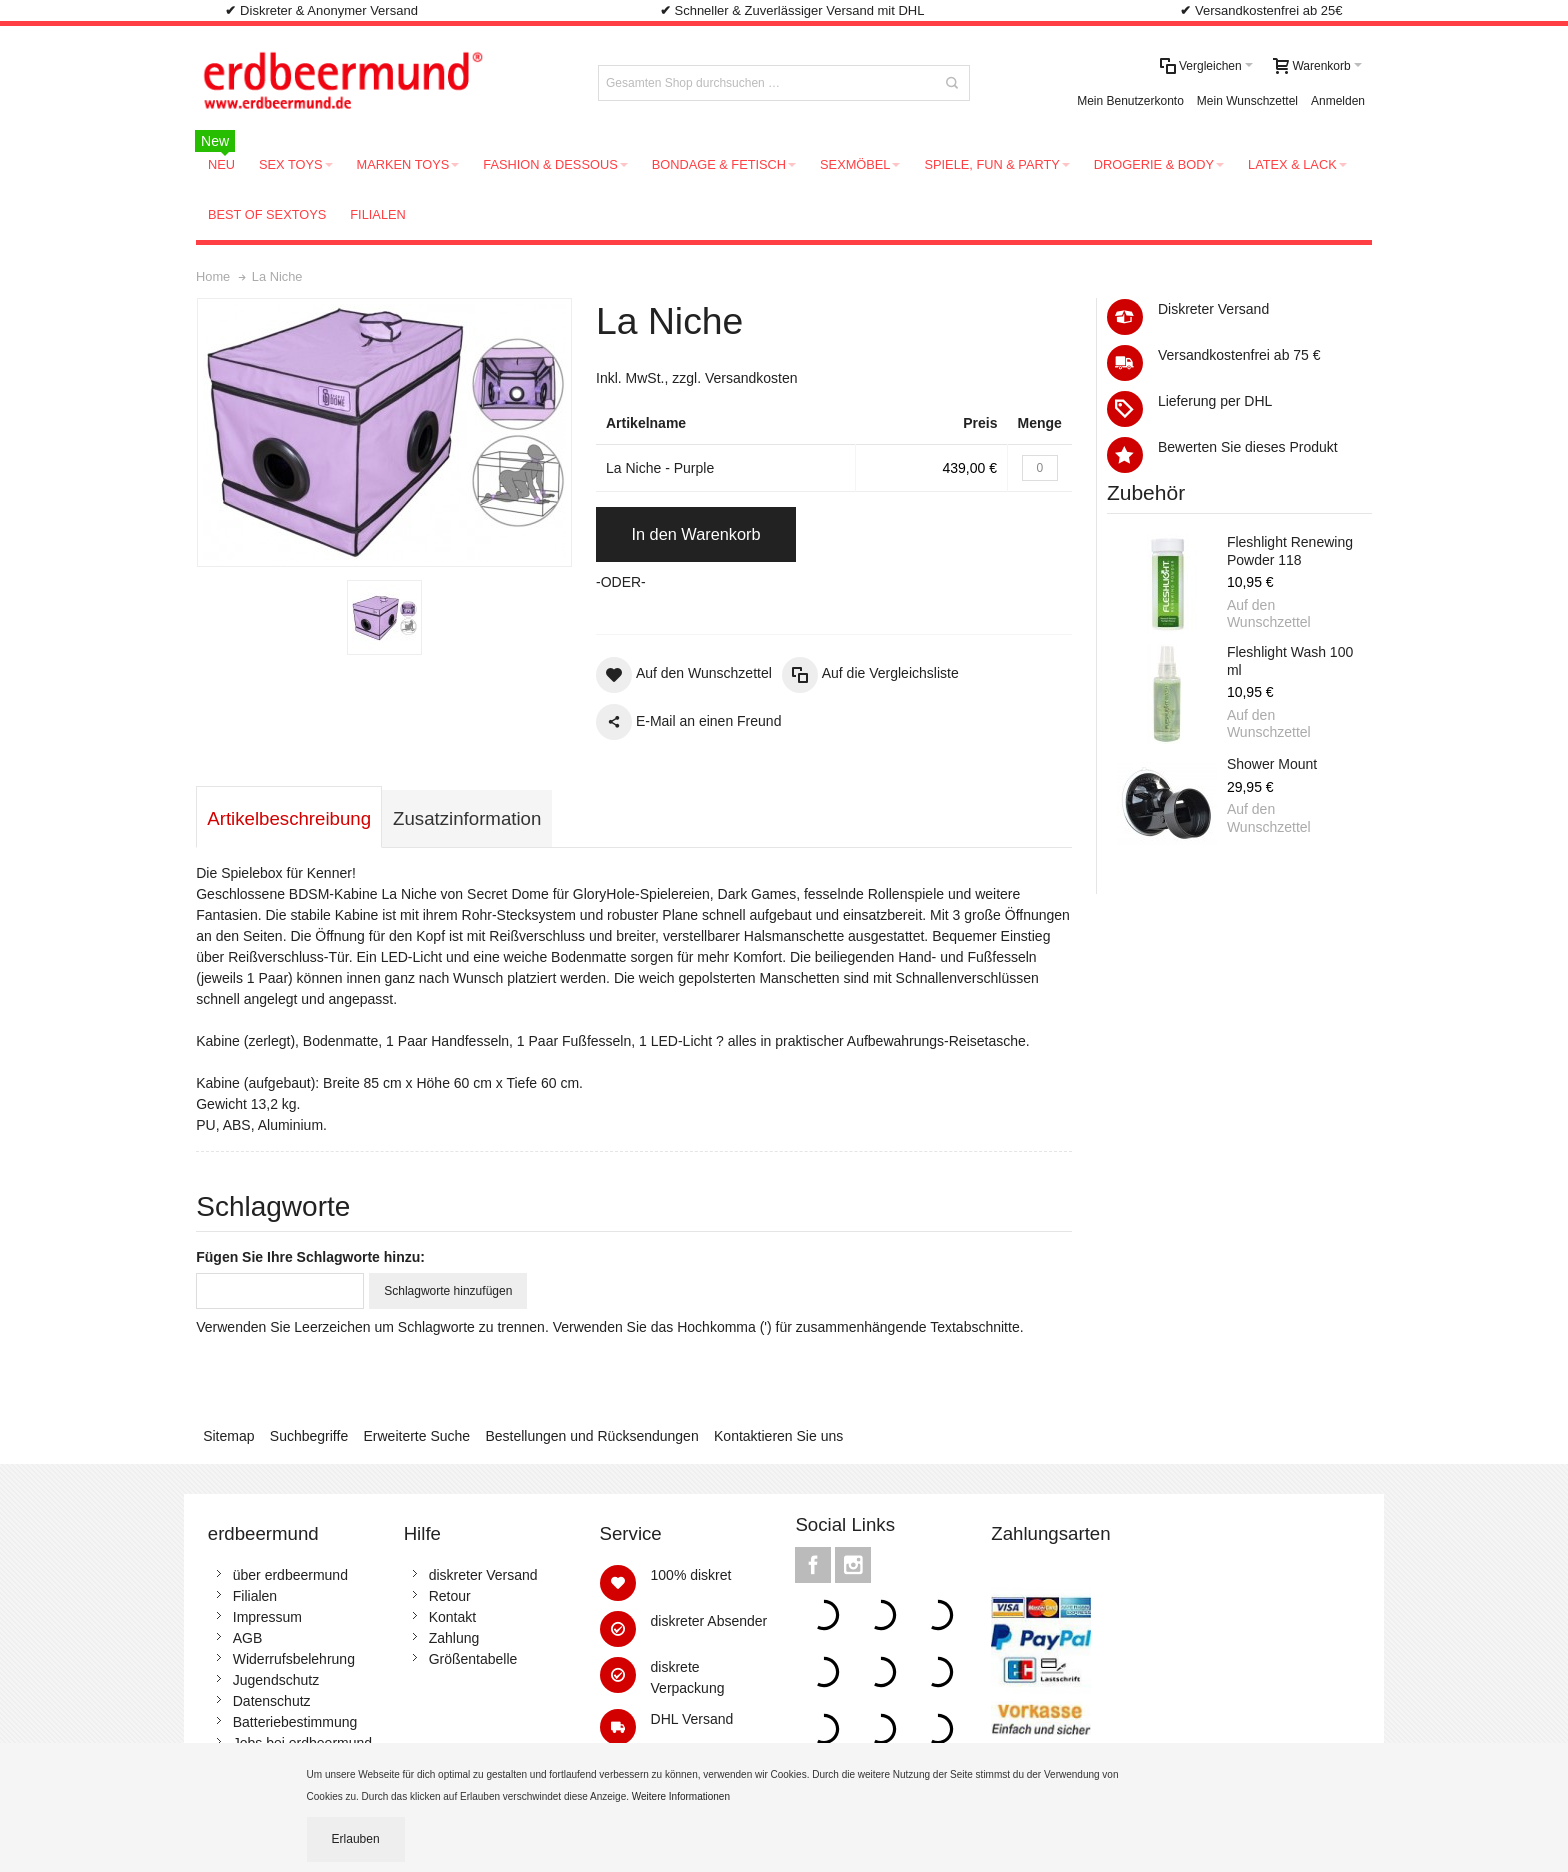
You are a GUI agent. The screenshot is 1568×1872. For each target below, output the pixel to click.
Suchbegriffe (309, 1436)
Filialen (255, 1596)
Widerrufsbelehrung (294, 1659)
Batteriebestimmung (295, 1722)
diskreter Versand (483, 1575)
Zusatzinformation (467, 818)
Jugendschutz (276, 1680)
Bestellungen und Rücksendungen (591, 1436)
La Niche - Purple (660, 468)
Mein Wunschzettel (1247, 101)
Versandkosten (751, 378)
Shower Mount (1272, 764)
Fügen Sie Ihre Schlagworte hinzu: (310, 1257)
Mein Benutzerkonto (1130, 101)
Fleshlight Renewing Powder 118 (1290, 551)
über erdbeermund (290, 1575)
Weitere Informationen (682, 1796)
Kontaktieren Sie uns (778, 1436)
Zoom (384, 432)
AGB (248, 1638)
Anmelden (1338, 101)
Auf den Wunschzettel (1269, 614)
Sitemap (228, 1436)
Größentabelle (473, 1659)
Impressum (267, 1617)
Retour (450, 1596)
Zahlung (454, 1638)
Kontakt (452, 1617)
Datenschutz (272, 1701)
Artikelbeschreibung (289, 818)
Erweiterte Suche (417, 1436)
